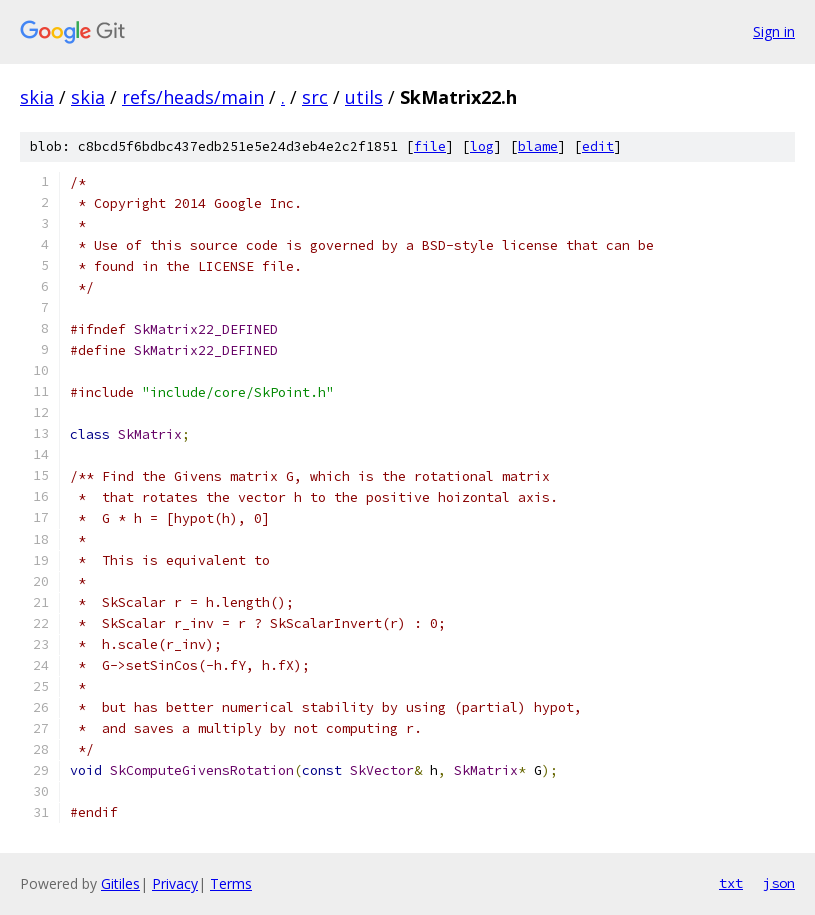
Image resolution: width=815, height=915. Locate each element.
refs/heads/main (193, 97)
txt (731, 883)
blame (538, 146)
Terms (231, 883)
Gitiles (120, 883)
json (779, 883)
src (315, 97)
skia (37, 97)
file (430, 146)
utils (364, 97)
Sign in (774, 31)
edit (598, 146)
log (482, 146)
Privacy (175, 883)
